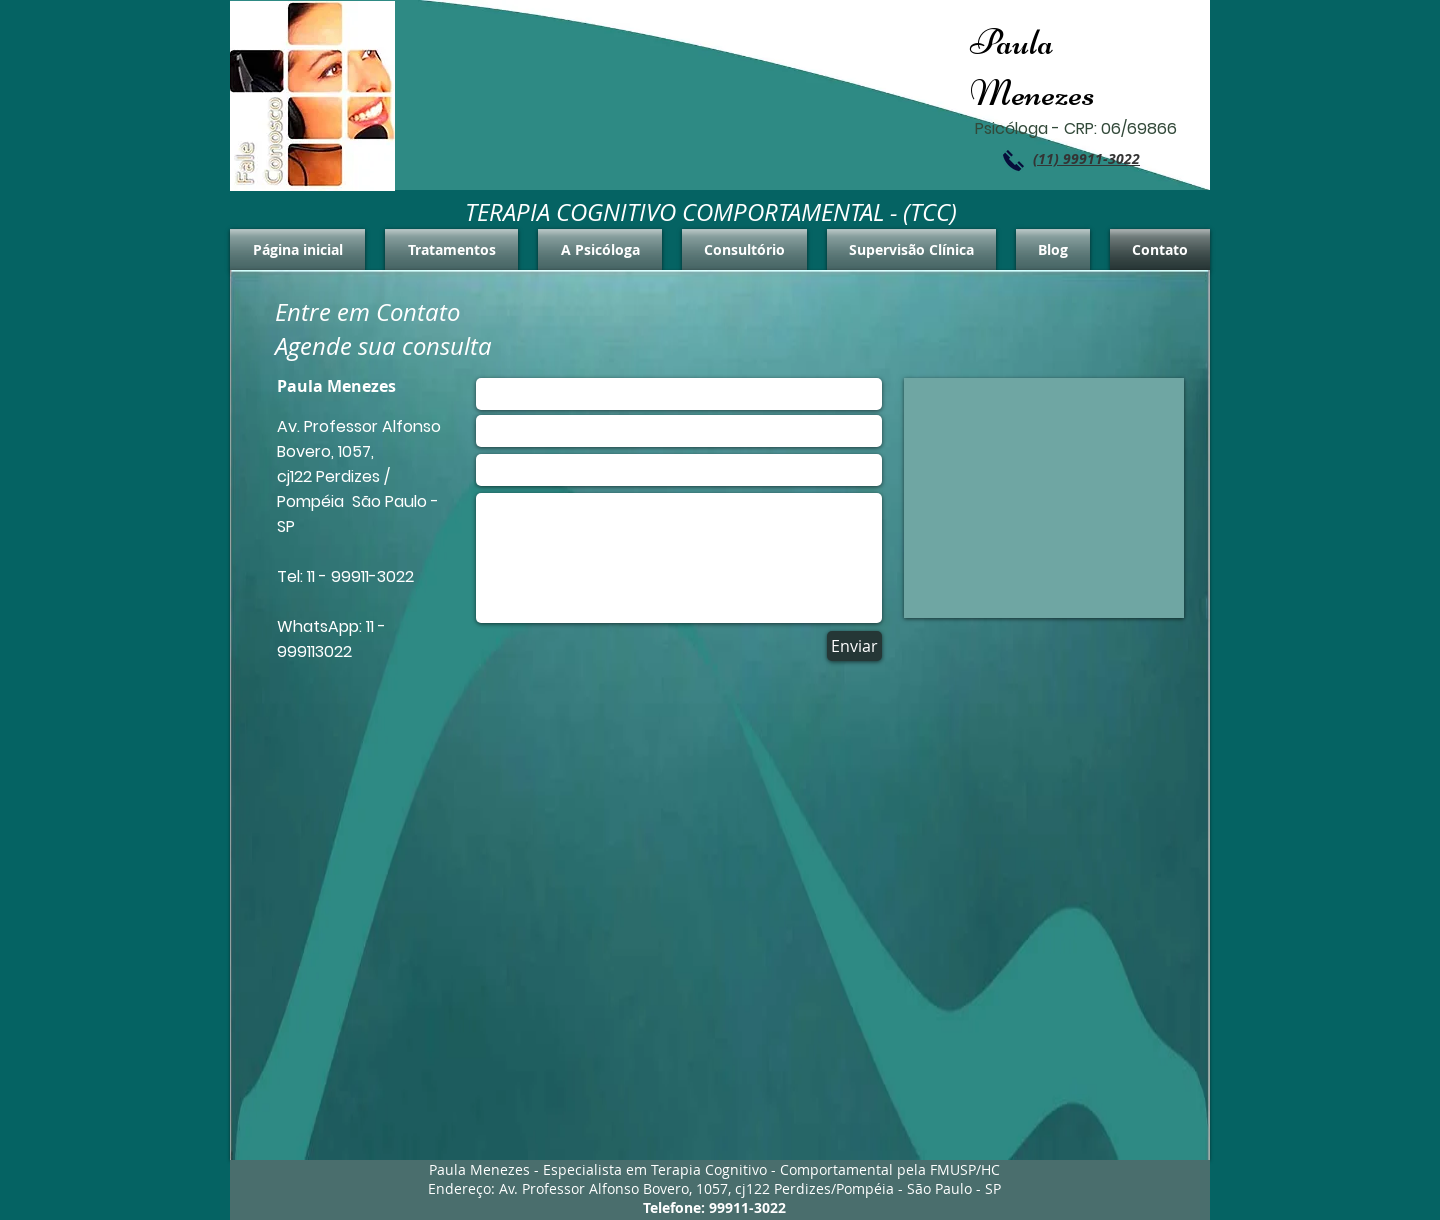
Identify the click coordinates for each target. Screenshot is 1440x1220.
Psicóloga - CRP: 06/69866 (1076, 128)
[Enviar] (854, 646)
